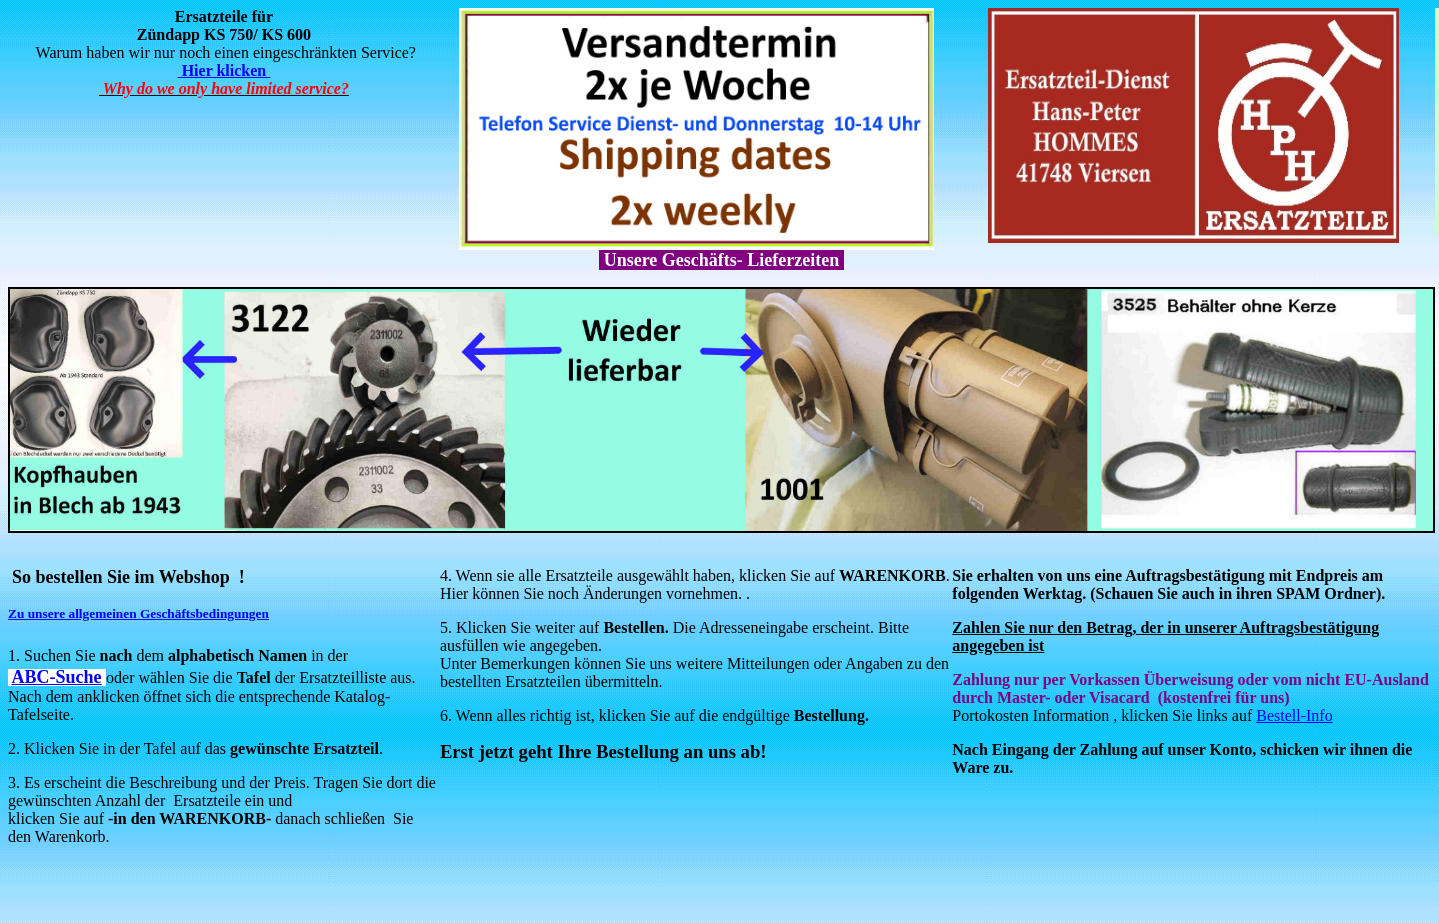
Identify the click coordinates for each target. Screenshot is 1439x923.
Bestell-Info (1294, 715)
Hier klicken (224, 70)
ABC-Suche (57, 677)
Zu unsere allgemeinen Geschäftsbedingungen (138, 613)
